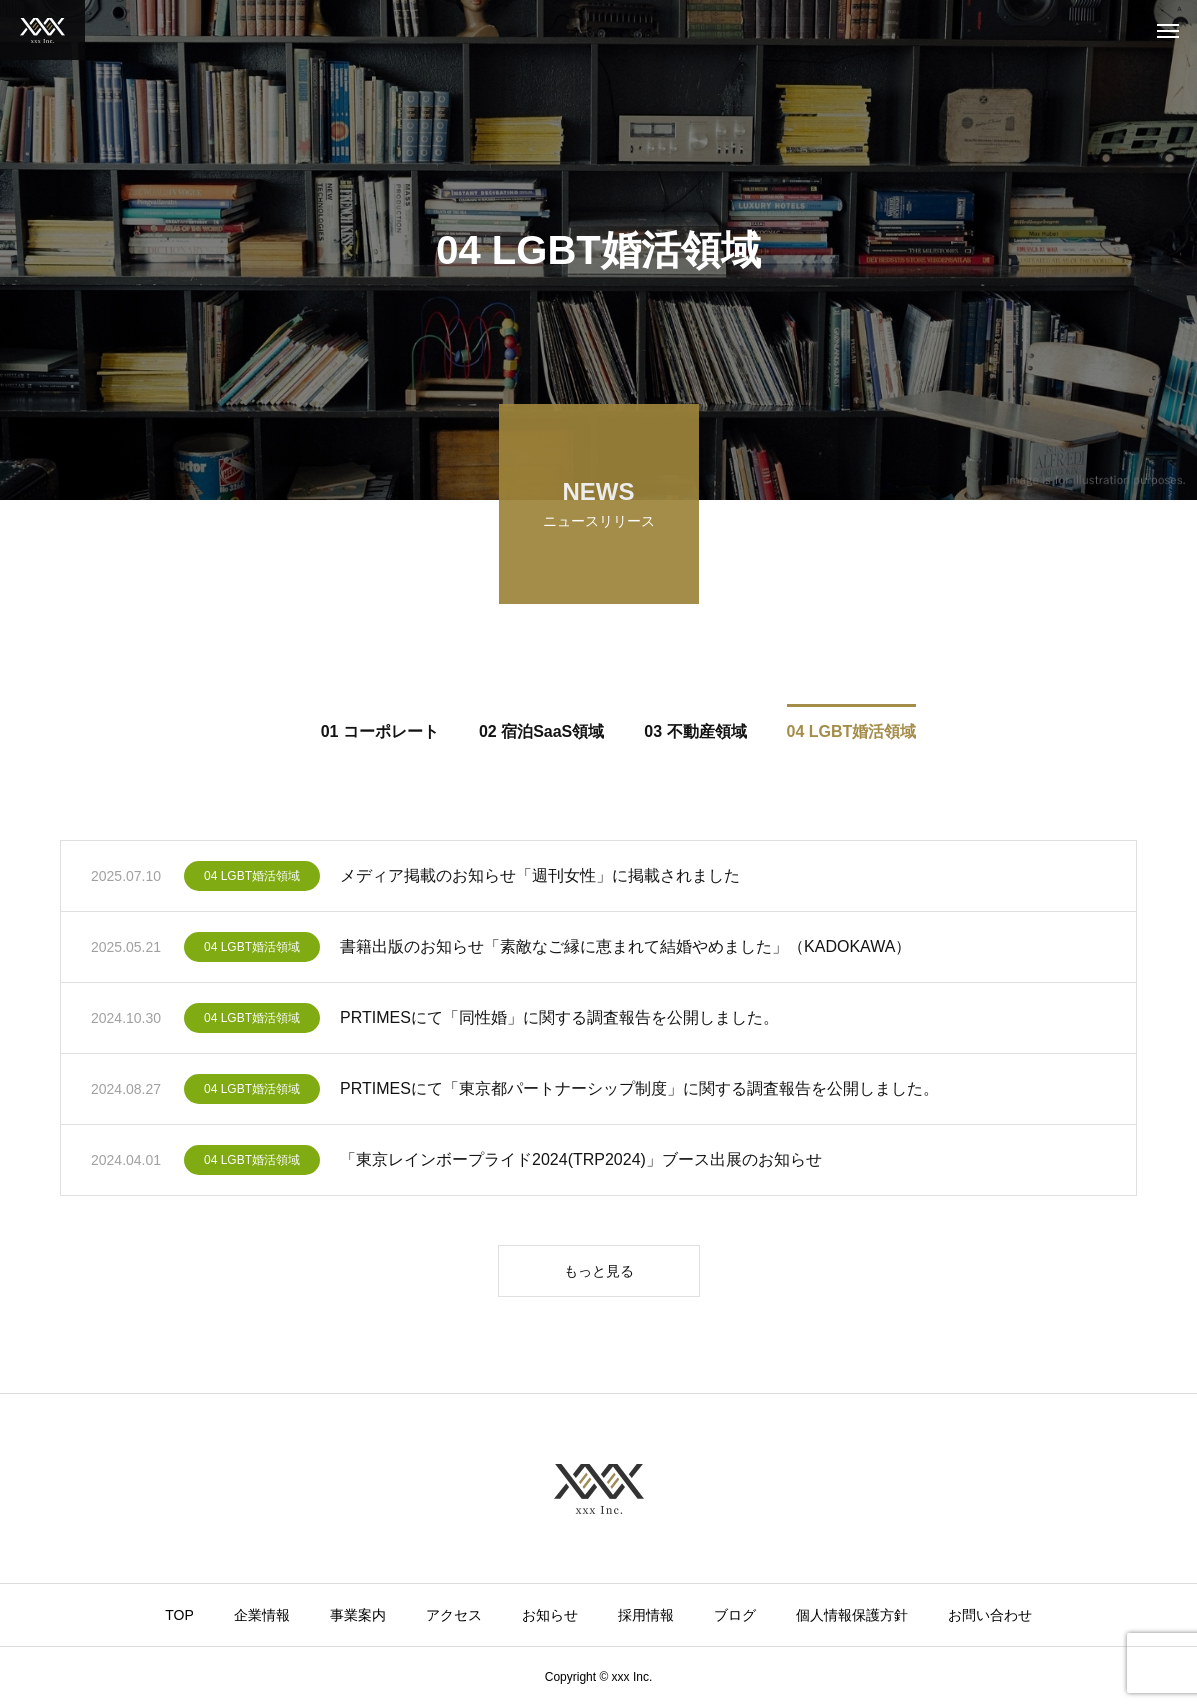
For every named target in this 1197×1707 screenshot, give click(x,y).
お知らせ (550, 1615)
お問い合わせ (990, 1615)
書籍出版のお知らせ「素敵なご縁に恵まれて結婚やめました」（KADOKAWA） (625, 949)
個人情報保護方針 (852, 1615)
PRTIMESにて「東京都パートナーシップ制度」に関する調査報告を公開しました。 (639, 1091)
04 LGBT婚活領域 (252, 879)
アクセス (454, 1615)
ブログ (735, 1615)
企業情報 (262, 1615)
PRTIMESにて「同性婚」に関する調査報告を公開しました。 (559, 1020)
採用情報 (646, 1615)
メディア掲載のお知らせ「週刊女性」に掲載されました (540, 878)
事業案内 (358, 1615)
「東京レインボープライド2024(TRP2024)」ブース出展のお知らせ (581, 1162)
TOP (179, 1615)
